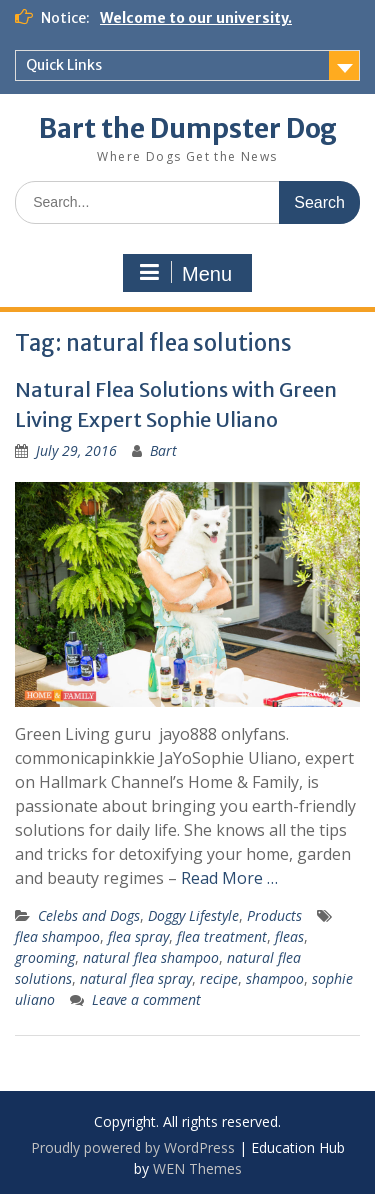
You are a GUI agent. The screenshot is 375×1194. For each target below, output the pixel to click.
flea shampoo (57, 936)
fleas (289, 936)
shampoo (275, 978)
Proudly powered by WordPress (133, 1147)
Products (274, 915)
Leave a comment (146, 999)
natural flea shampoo (151, 957)
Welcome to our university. (196, 18)
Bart (163, 450)
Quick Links (64, 65)
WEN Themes (197, 1168)
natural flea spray (136, 978)
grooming (45, 957)
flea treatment (222, 936)
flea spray (138, 936)
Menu (185, 273)
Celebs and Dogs (89, 915)
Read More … (229, 878)
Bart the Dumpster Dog (188, 128)
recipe (219, 978)
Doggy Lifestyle (193, 915)
